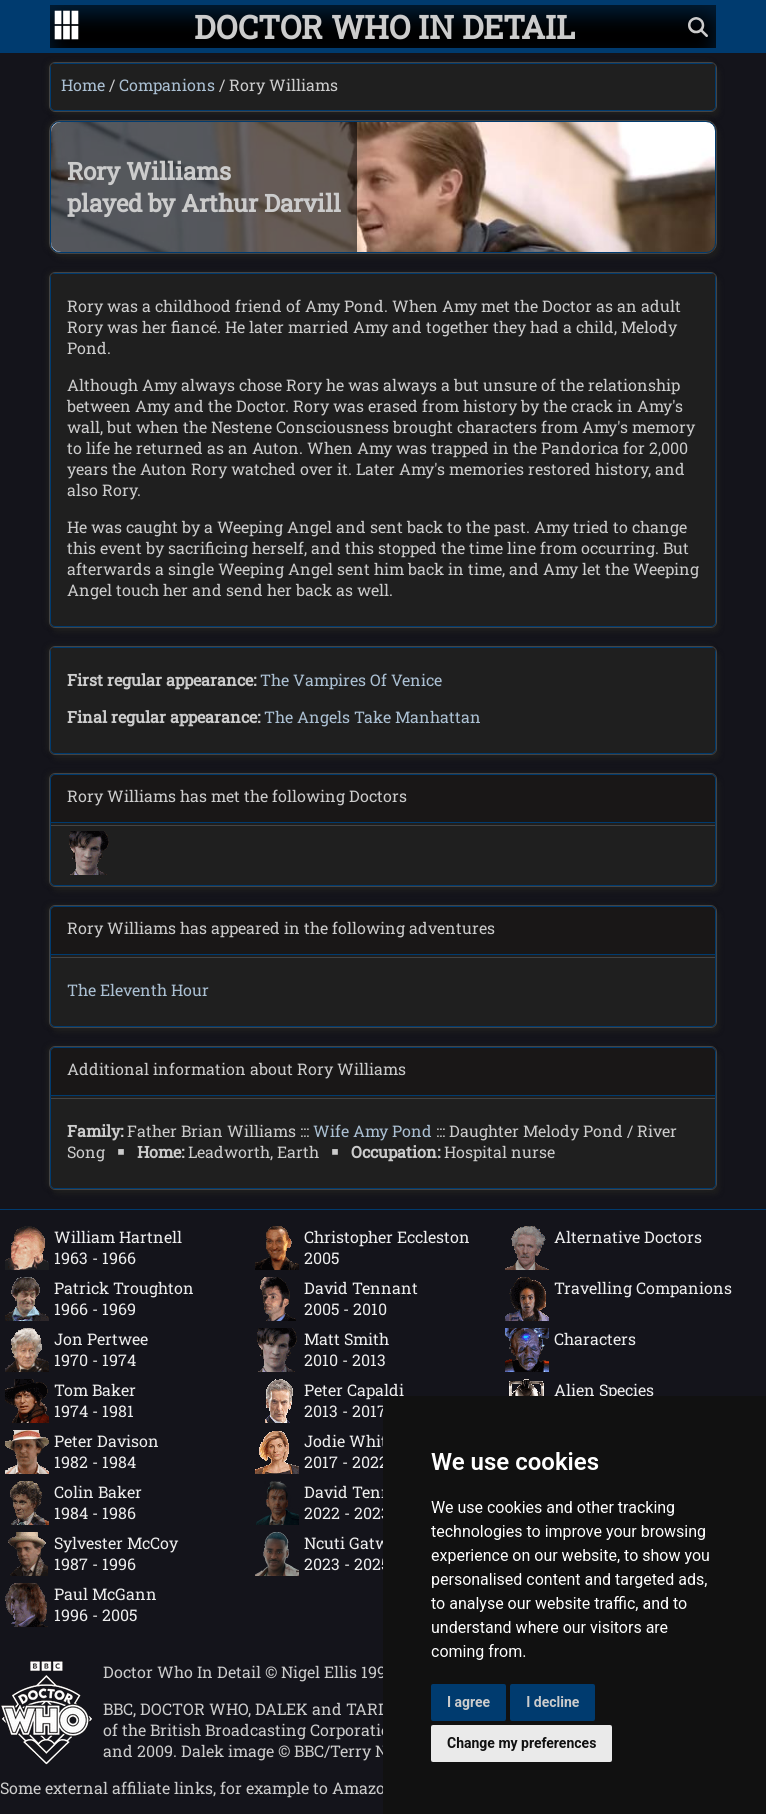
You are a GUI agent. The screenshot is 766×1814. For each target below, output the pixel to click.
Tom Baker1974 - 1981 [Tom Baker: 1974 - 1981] (70, 1401)
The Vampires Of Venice (351, 679)
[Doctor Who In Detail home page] (384, 26)
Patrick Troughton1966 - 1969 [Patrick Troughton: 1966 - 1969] (99, 1299)
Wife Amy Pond (372, 1130)
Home (83, 84)
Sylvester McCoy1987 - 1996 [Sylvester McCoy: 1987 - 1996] (91, 1554)
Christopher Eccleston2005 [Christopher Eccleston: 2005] (362, 1248)
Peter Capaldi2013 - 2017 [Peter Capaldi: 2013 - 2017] (329, 1401)
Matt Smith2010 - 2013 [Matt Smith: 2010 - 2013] (322, 1350)
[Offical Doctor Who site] (46, 1758)
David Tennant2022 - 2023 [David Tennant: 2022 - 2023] (336, 1503)
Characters (570, 1350)
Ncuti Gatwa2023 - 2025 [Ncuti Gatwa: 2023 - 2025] (326, 1554)
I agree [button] (468, 1702)
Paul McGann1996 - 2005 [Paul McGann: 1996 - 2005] (81, 1605)
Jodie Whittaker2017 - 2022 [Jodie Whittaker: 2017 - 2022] (341, 1452)
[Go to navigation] (66, 27)
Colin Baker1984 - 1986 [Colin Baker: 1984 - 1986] (73, 1503)
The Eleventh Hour (138, 989)
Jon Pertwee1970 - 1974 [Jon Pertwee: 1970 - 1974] (76, 1350)
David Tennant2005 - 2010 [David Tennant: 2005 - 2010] (336, 1299)
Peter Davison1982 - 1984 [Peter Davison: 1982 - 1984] (82, 1452)
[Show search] (698, 26)
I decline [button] (552, 1702)
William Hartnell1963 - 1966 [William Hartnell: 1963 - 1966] (93, 1248)
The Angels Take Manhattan (372, 716)
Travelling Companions (618, 1299)
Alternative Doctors (603, 1248)
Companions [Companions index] (167, 84)
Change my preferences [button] (521, 1743)
